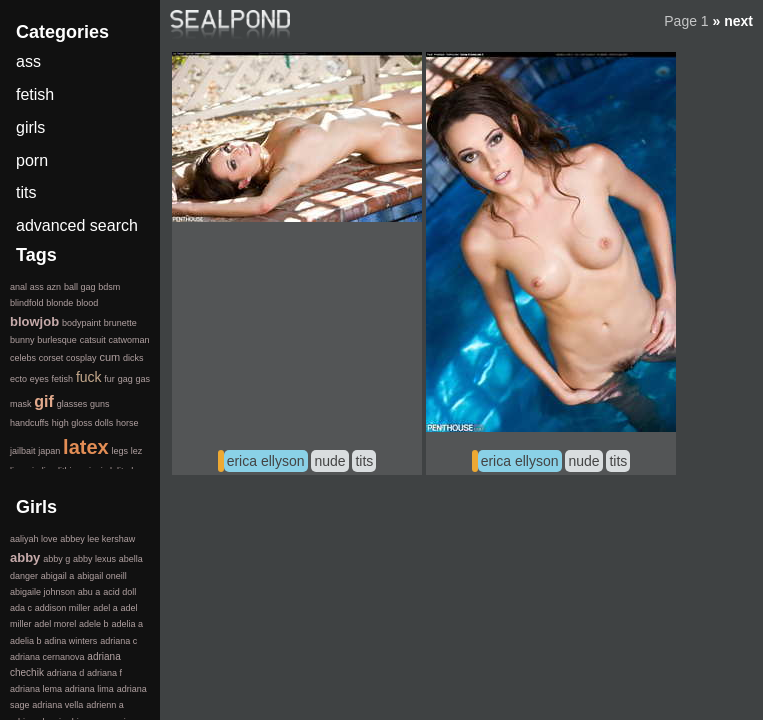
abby (25, 557)
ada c (21, 608)
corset (51, 358)
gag (125, 379)
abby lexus (94, 559)
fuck (89, 377)
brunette (120, 323)
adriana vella (57, 705)
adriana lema (36, 689)
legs (119, 451)
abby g (56, 559)
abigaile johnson (42, 592)
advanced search (77, 225)
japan (49, 451)
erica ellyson (266, 461)
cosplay (81, 358)
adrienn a (105, 705)
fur (109, 379)
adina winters (70, 641)
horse (127, 423)
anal (18, 287)
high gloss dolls (83, 423)
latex (86, 447)
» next (733, 21)
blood (87, 303)
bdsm (109, 287)
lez (137, 451)
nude (329, 461)
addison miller (63, 608)
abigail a (58, 576)
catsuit (93, 340)
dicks (133, 358)
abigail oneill (102, 576)
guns (100, 404)
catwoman (128, 340)
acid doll (119, 592)
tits (364, 461)
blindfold (27, 303)
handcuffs (29, 423)
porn (32, 160)
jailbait (23, 451)
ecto (18, 379)
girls (30, 127)
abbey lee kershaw (97, 539)
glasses (72, 404)
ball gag (80, 287)
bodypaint (81, 323)
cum (109, 357)
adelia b (26, 641)
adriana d (66, 673)
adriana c (118, 641)
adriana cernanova (47, 657)
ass (28, 61)
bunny (22, 340)
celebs (23, 358)
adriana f (104, 673)
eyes (39, 379)
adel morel (55, 624)
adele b (94, 624)
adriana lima (89, 689)
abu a (89, 592)
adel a (105, 608)
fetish (35, 94)
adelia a (127, 624)
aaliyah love (34, 539)
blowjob (34, 321)
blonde (59, 303)
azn (54, 287)
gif (44, 401)
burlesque (57, 340)
